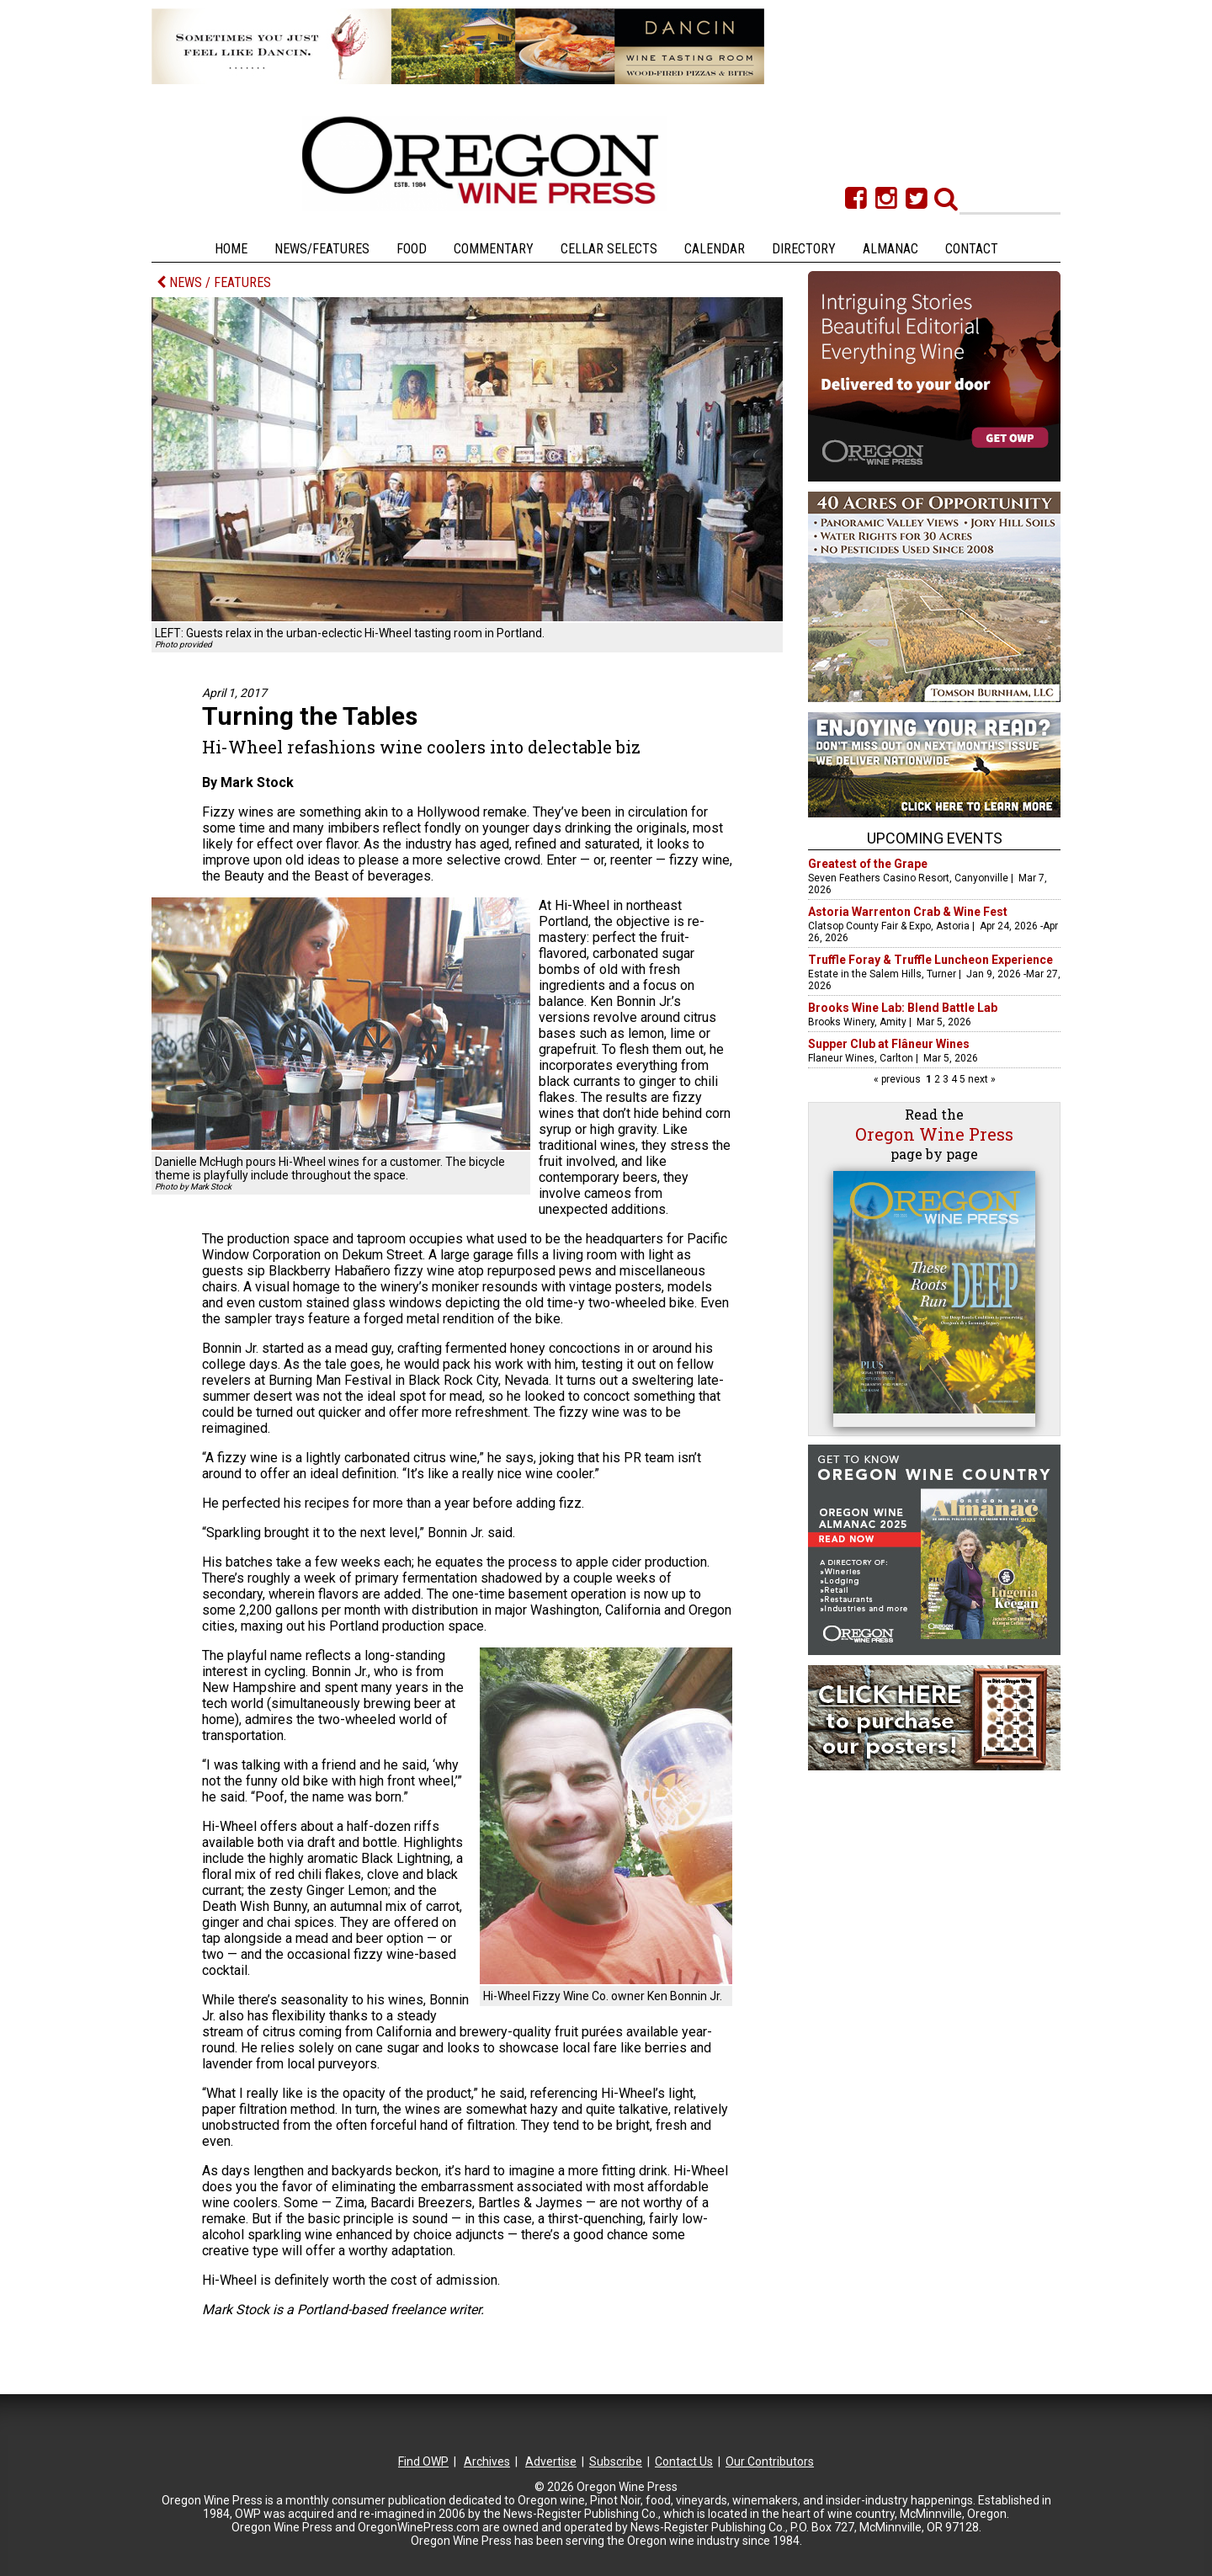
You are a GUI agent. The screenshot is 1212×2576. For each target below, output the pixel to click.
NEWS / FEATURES (214, 282)
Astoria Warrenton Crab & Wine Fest (907, 911)
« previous (898, 1079)
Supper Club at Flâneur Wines (889, 1044)
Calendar (714, 249)
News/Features (321, 249)
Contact (971, 249)
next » (980, 1079)
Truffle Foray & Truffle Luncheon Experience (930, 959)
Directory (804, 249)
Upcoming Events (934, 838)
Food (411, 249)
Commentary (494, 249)
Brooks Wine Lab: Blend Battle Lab (902, 1007)
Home (231, 249)
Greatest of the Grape (868, 863)
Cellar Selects (609, 249)
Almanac (890, 249)
